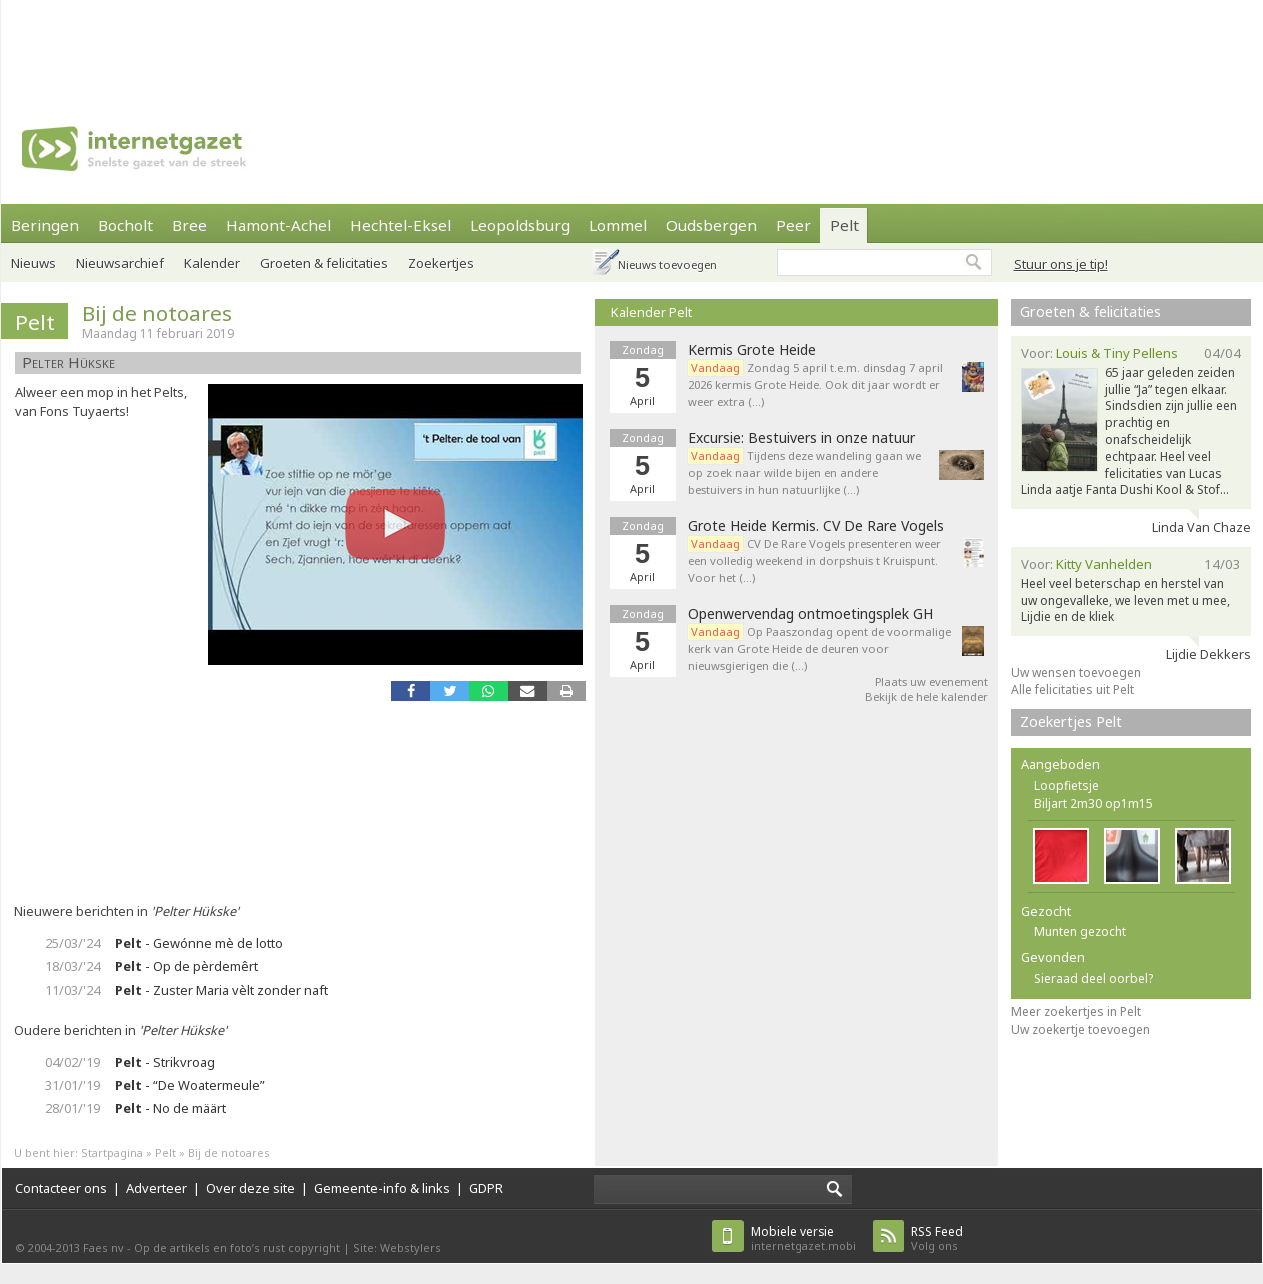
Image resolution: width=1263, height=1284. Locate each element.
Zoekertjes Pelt (1071, 721)
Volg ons (937, 1238)
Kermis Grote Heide (752, 350)
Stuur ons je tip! (1061, 264)
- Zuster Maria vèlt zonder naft (221, 990)
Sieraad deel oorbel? (1093, 978)
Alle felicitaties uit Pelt (1072, 689)
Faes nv (103, 1247)
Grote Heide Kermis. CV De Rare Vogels (816, 526)
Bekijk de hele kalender (926, 696)
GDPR (486, 1188)
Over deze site (250, 1188)
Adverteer (156, 1188)
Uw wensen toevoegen (1076, 672)
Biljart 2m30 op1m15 (1093, 803)
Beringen (45, 225)
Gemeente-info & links (382, 1188)
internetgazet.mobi (803, 1238)
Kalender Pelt (651, 312)
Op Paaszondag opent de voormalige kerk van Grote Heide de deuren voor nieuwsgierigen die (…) (819, 648)
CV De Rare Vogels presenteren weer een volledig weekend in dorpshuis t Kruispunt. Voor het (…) (814, 560)
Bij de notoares (157, 313)
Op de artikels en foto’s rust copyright (237, 1247)
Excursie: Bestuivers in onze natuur (801, 438)
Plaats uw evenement (931, 681)
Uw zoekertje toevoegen (1080, 1029)
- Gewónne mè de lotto (199, 943)
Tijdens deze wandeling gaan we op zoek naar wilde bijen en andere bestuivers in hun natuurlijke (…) (804, 472)
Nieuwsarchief (120, 263)
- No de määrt (170, 1108)
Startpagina (112, 1152)
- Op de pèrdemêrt (186, 966)
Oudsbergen (711, 225)
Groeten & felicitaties (1090, 311)
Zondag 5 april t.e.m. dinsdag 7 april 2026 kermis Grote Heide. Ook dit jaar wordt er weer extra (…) (815, 384)
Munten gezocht (1080, 931)
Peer (793, 225)
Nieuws (33, 263)
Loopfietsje (1066, 785)
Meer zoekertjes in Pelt (1076, 1011)
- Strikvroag (165, 1062)
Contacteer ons (61, 1188)
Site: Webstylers (397, 1247)
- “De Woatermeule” (190, 1085)
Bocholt (125, 225)
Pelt (844, 225)
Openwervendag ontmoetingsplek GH (810, 614)
